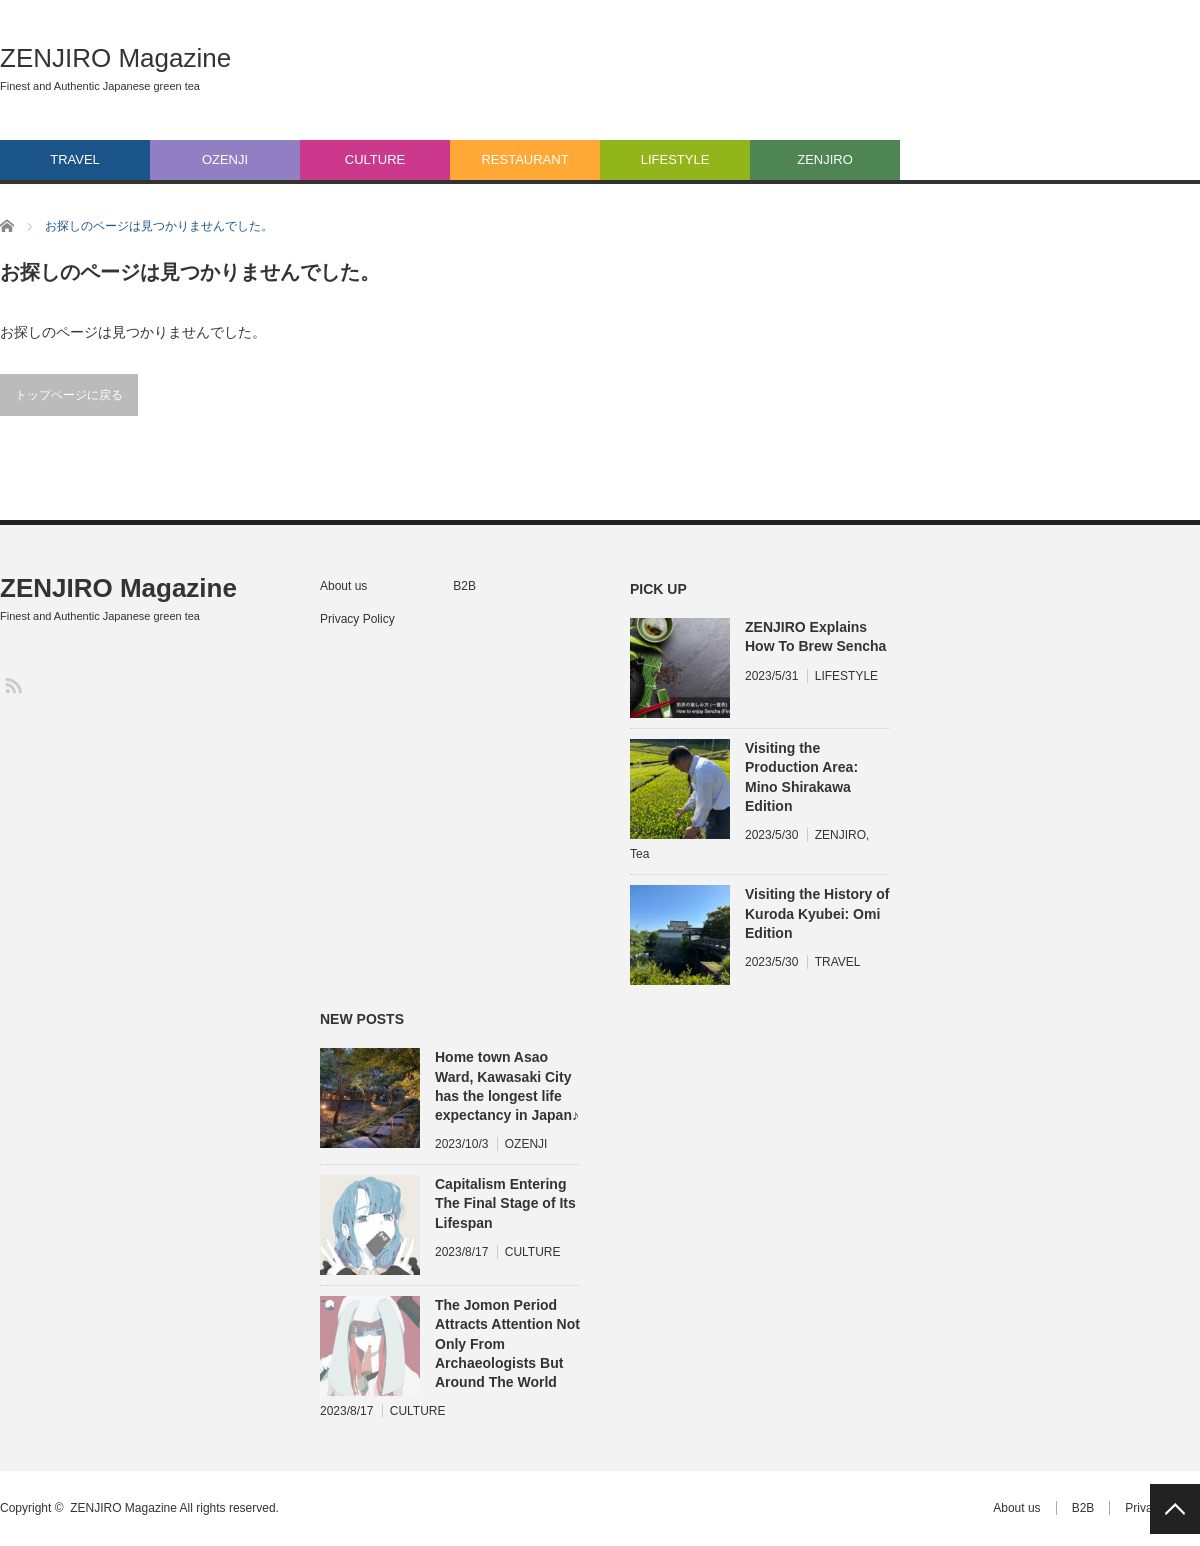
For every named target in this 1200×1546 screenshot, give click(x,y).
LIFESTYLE (675, 159)
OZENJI (225, 159)
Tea (639, 854)
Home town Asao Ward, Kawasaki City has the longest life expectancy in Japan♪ (507, 1086)
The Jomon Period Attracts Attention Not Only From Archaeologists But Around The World (507, 1343)
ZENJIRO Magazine (115, 58)
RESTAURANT (524, 159)
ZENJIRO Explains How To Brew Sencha (815, 636)
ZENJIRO (825, 159)
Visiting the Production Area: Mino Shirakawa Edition (801, 777)
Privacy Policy (357, 619)
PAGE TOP (1175, 1509)
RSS (12, 684)
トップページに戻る (69, 395)
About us (343, 586)
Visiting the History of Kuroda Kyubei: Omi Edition (817, 913)
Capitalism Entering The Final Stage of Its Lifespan (505, 1203)
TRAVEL (75, 159)
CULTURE (375, 159)
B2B (464, 586)
